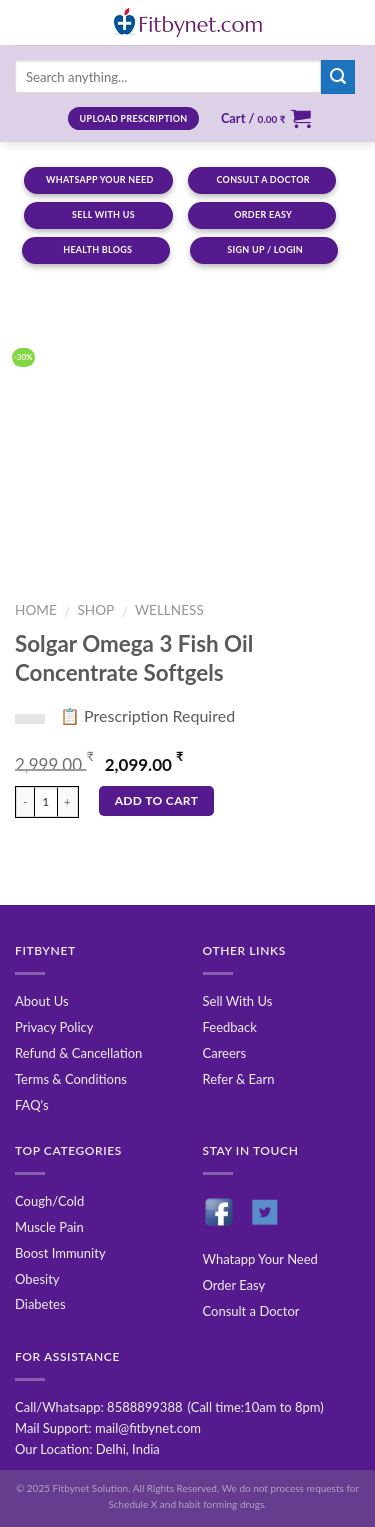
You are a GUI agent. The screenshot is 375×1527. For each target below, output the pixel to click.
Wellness (169, 610)
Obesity (37, 1279)
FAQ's (32, 1105)
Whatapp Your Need (260, 1259)
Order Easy (234, 1285)
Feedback (230, 1027)
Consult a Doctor (251, 1311)
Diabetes (40, 1304)
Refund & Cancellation (78, 1053)
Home (36, 610)
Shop (95, 610)
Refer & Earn (239, 1079)
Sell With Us (238, 1001)
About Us (42, 1001)
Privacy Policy (54, 1027)
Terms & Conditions (71, 1079)
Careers (225, 1053)
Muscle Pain (49, 1227)
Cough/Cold (49, 1201)
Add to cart (157, 800)
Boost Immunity (60, 1253)
